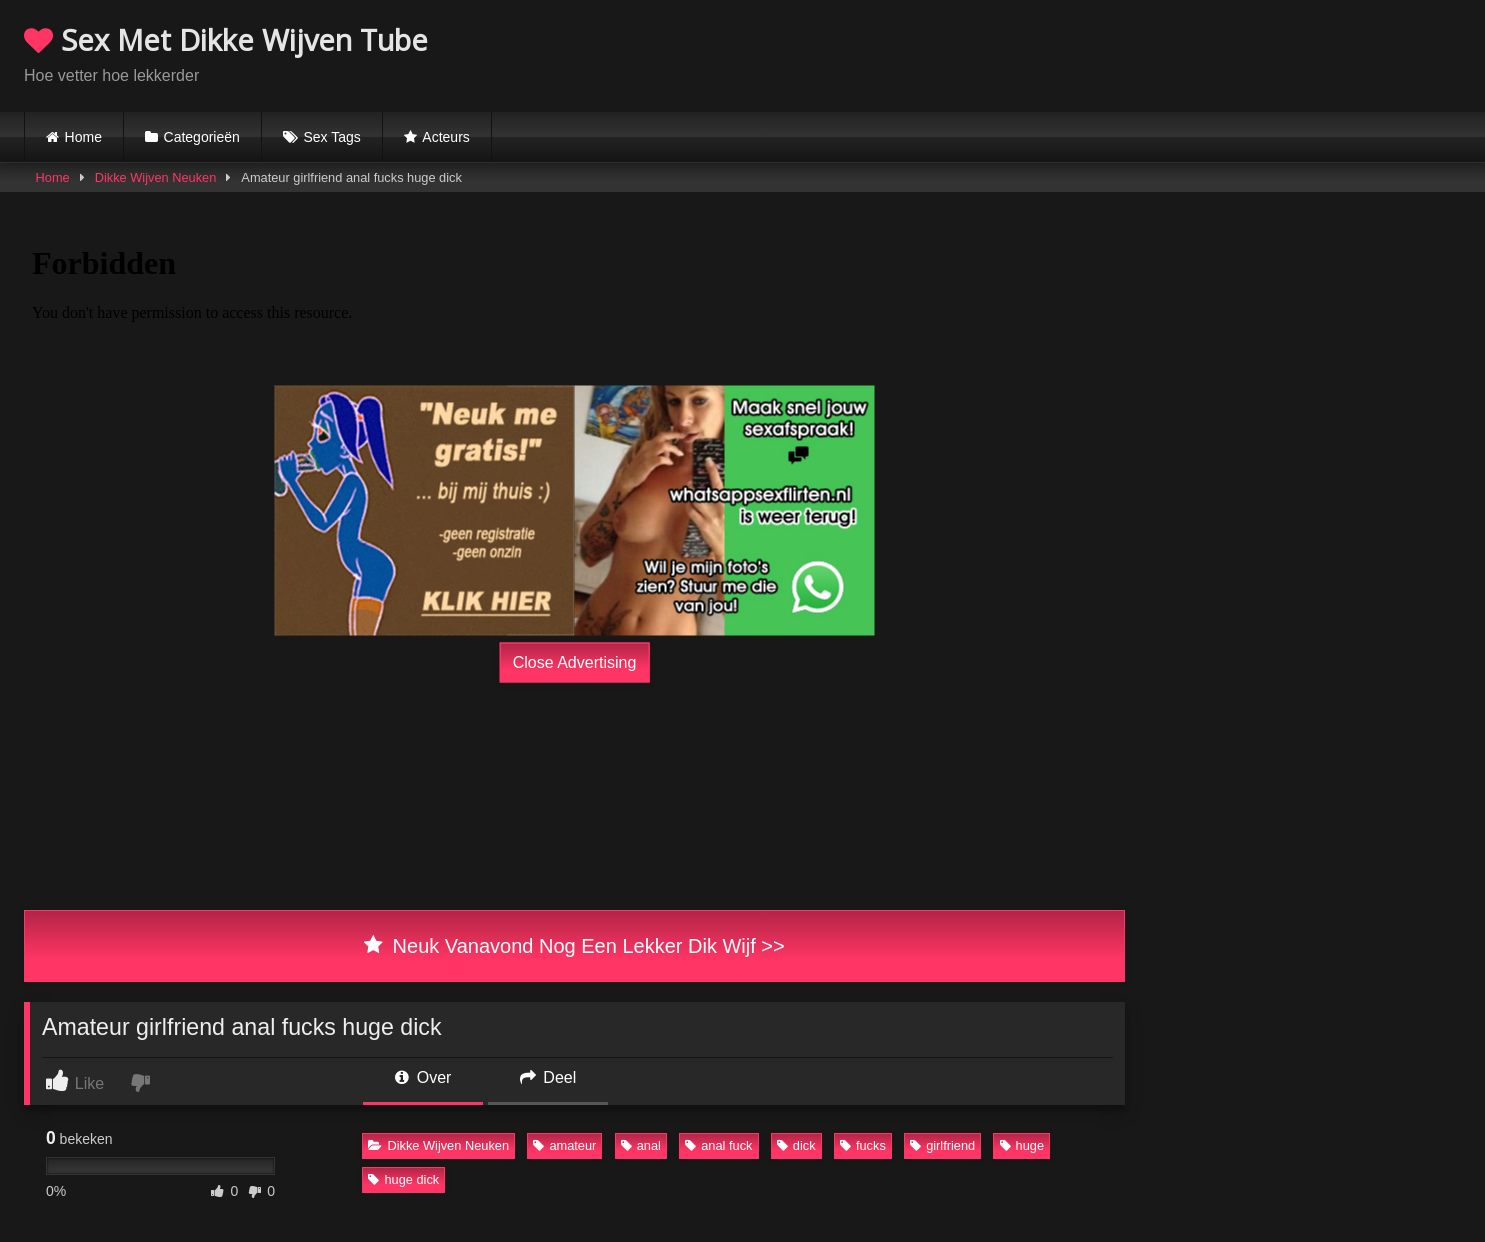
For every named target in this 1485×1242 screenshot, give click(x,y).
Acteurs (445, 137)
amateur (564, 1145)
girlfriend (942, 1145)
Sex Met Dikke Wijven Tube (226, 39)
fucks (863, 1145)
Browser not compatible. (1227, 53)
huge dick (403, 1179)
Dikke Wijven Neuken (156, 177)
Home (83, 137)
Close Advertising (575, 661)
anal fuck (718, 1145)
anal (641, 1145)
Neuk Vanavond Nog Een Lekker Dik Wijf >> (574, 946)
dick (796, 1145)
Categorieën (202, 137)
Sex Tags (331, 137)
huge (1022, 1145)
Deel (548, 1077)
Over (423, 1077)
